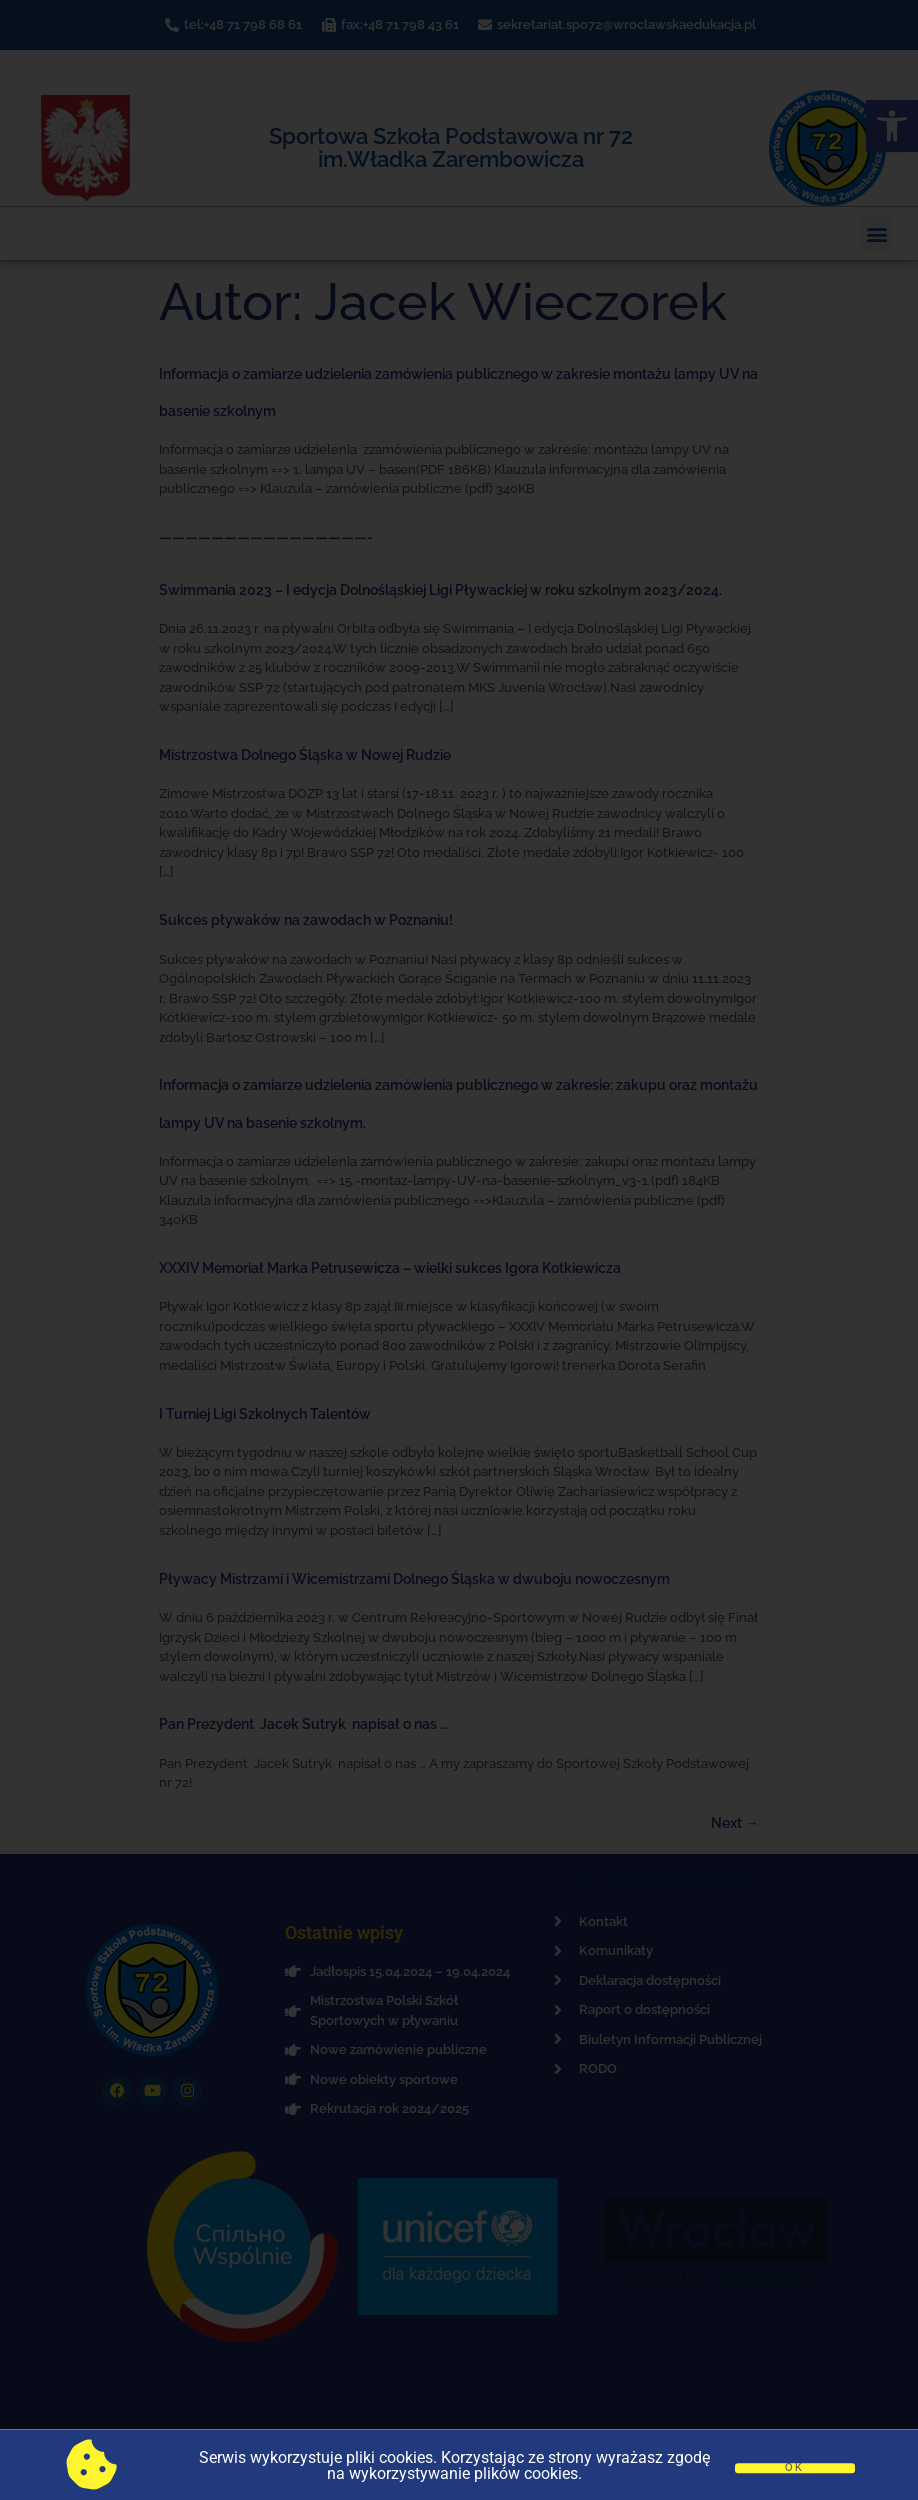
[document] (459, 1250)
